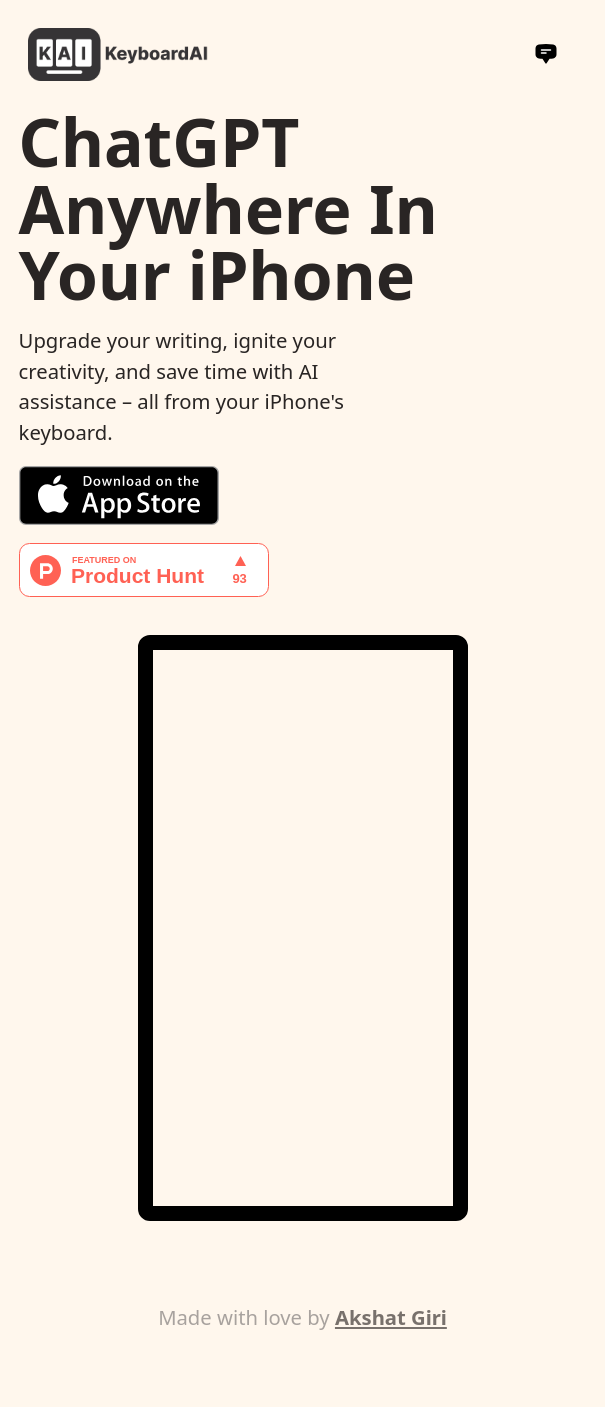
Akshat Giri (391, 1317)
